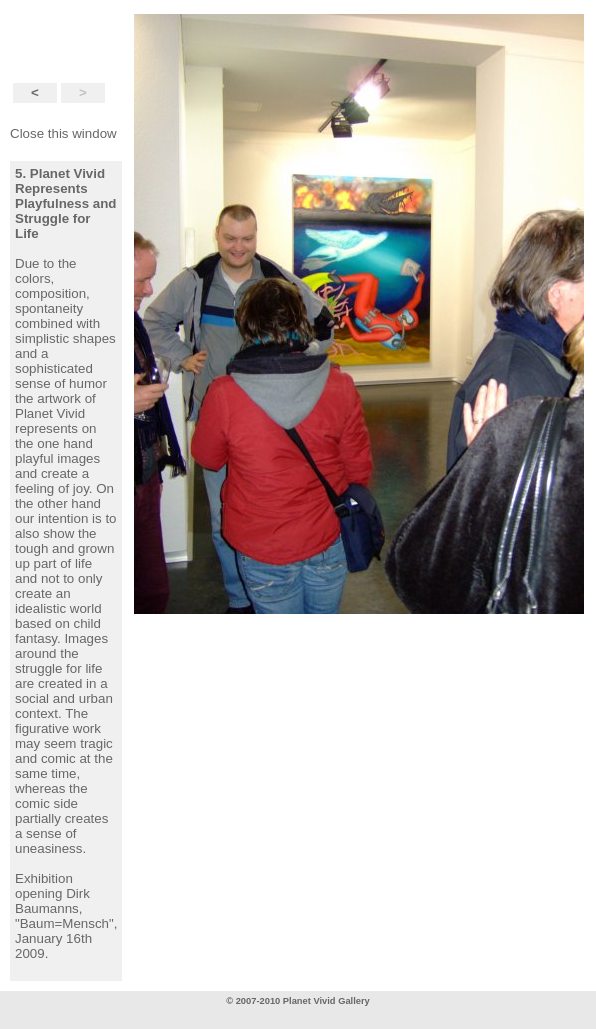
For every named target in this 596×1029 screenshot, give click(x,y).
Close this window (63, 133)
